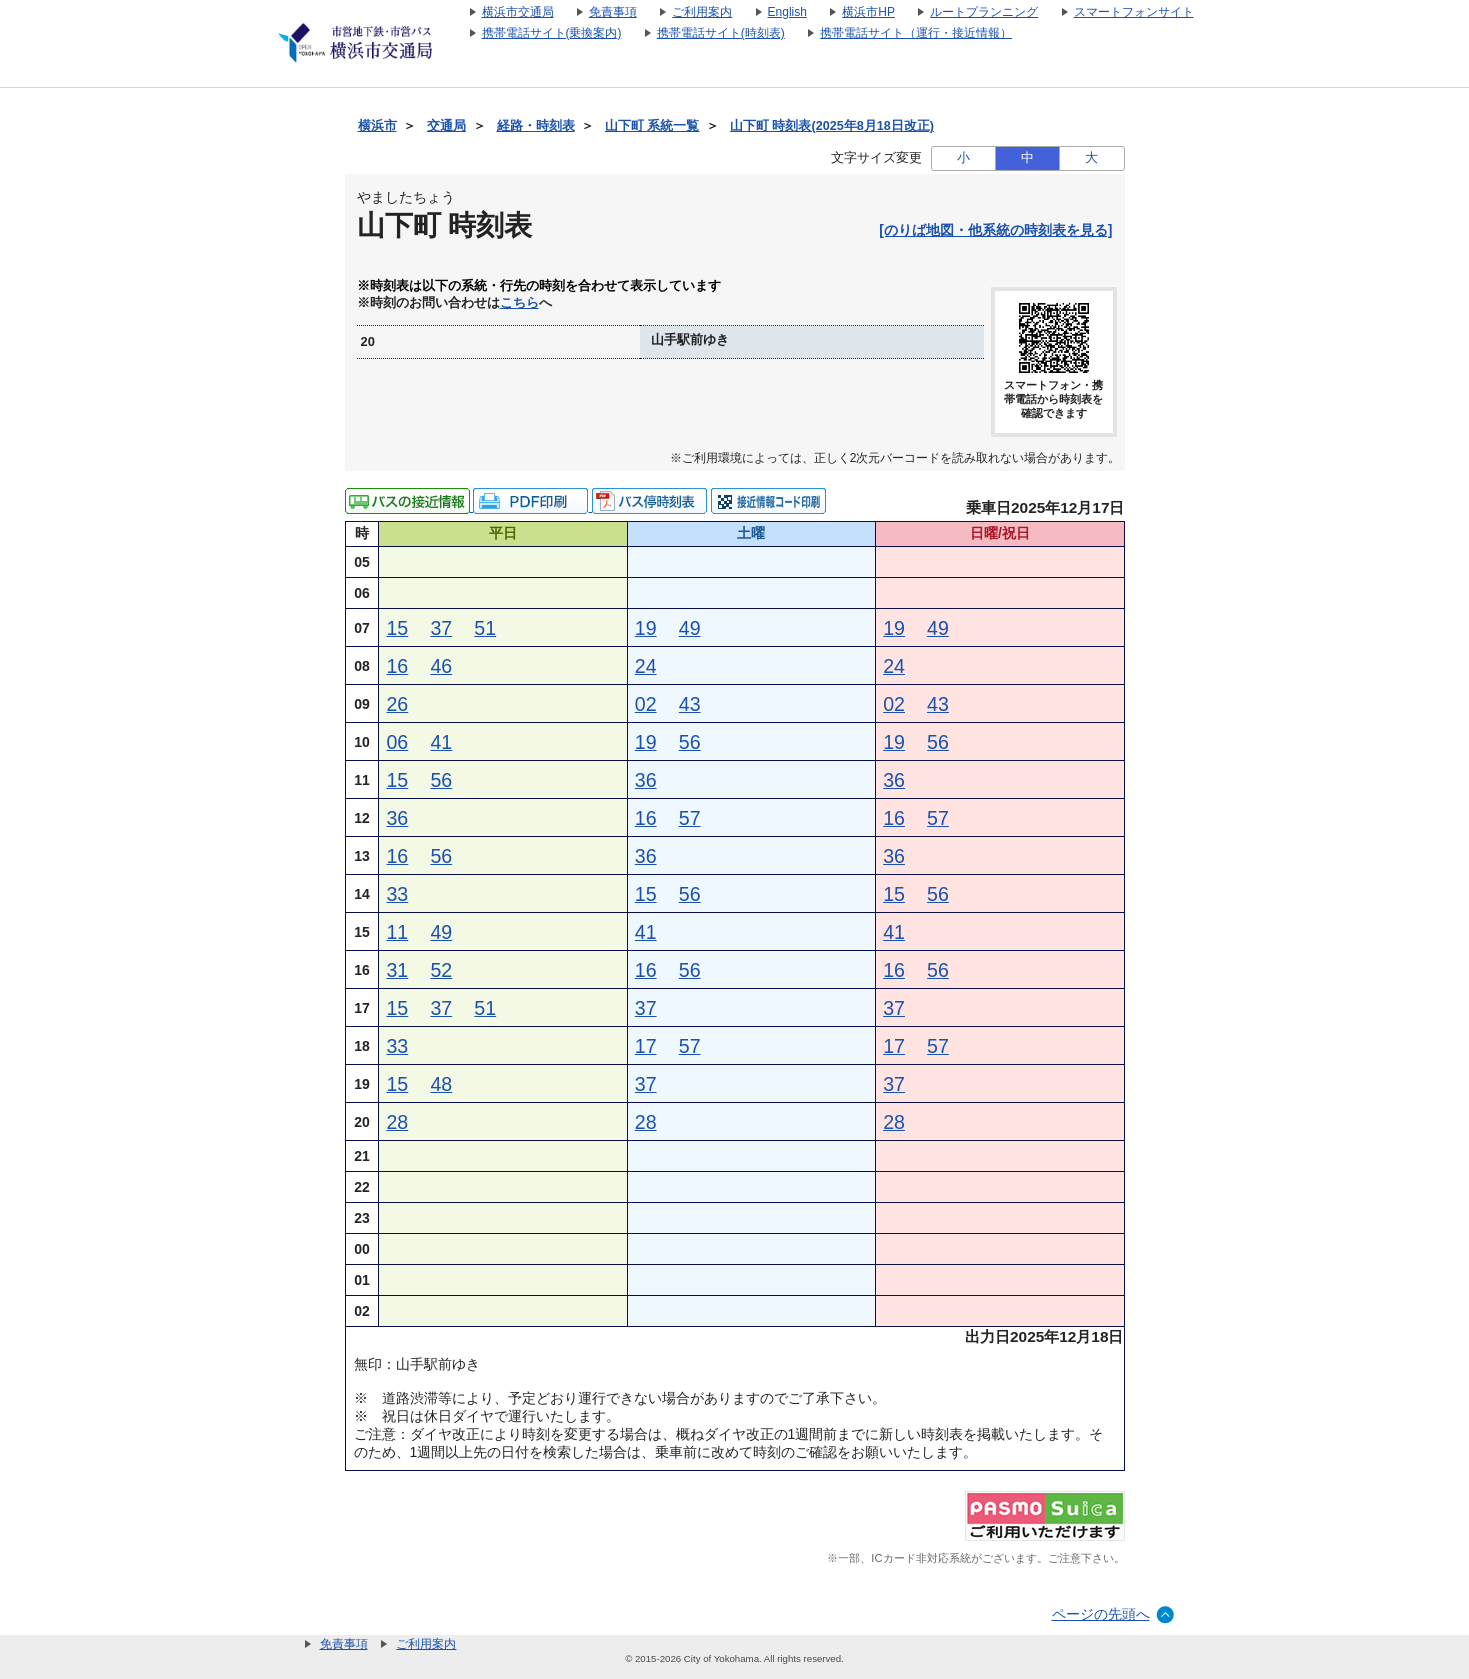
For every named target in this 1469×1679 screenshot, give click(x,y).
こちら (519, 303)
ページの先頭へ (1101, 1614)
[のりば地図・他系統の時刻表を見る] (995, 230)
